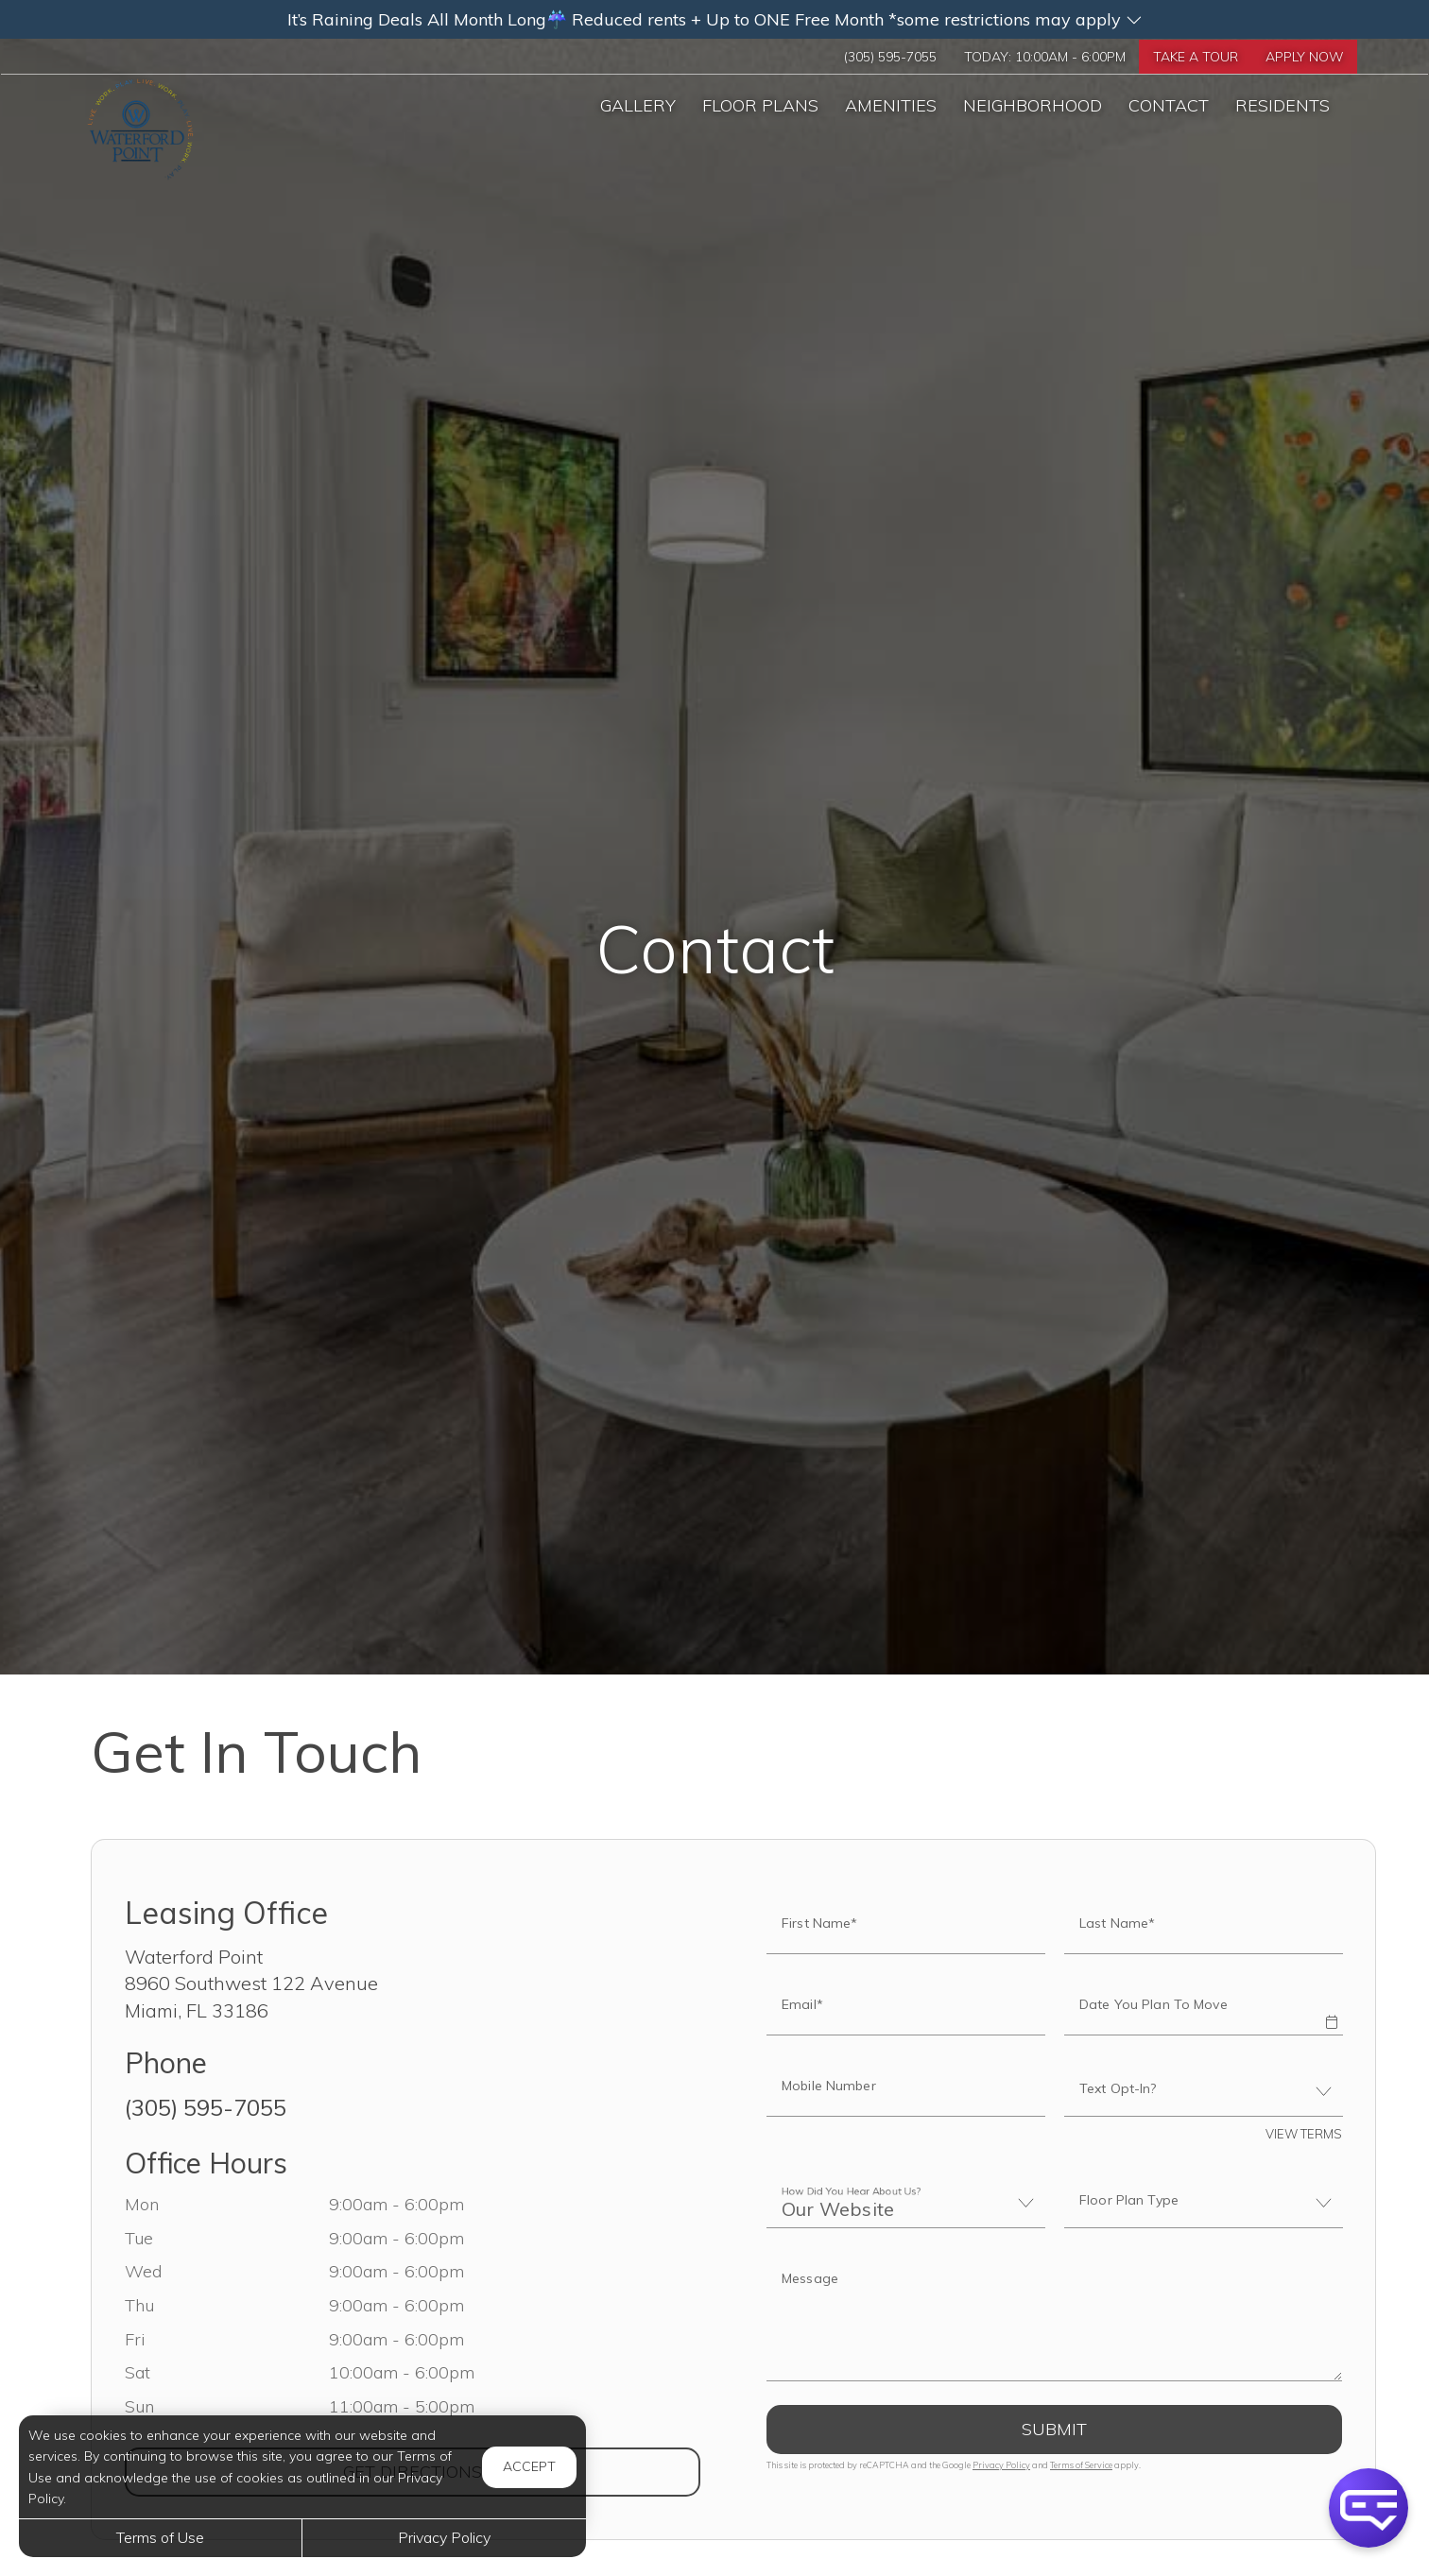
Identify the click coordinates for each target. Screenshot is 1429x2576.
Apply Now (1300, 58)
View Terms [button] (1303, 2133)
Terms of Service (1081, 2465)
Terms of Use (160, 2537)
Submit (1054, 2429)
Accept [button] (529, 2466)
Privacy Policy (1001, 2465)
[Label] (1054, 2319)
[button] (714, 19)
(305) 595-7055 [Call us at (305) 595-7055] (848, 58)
